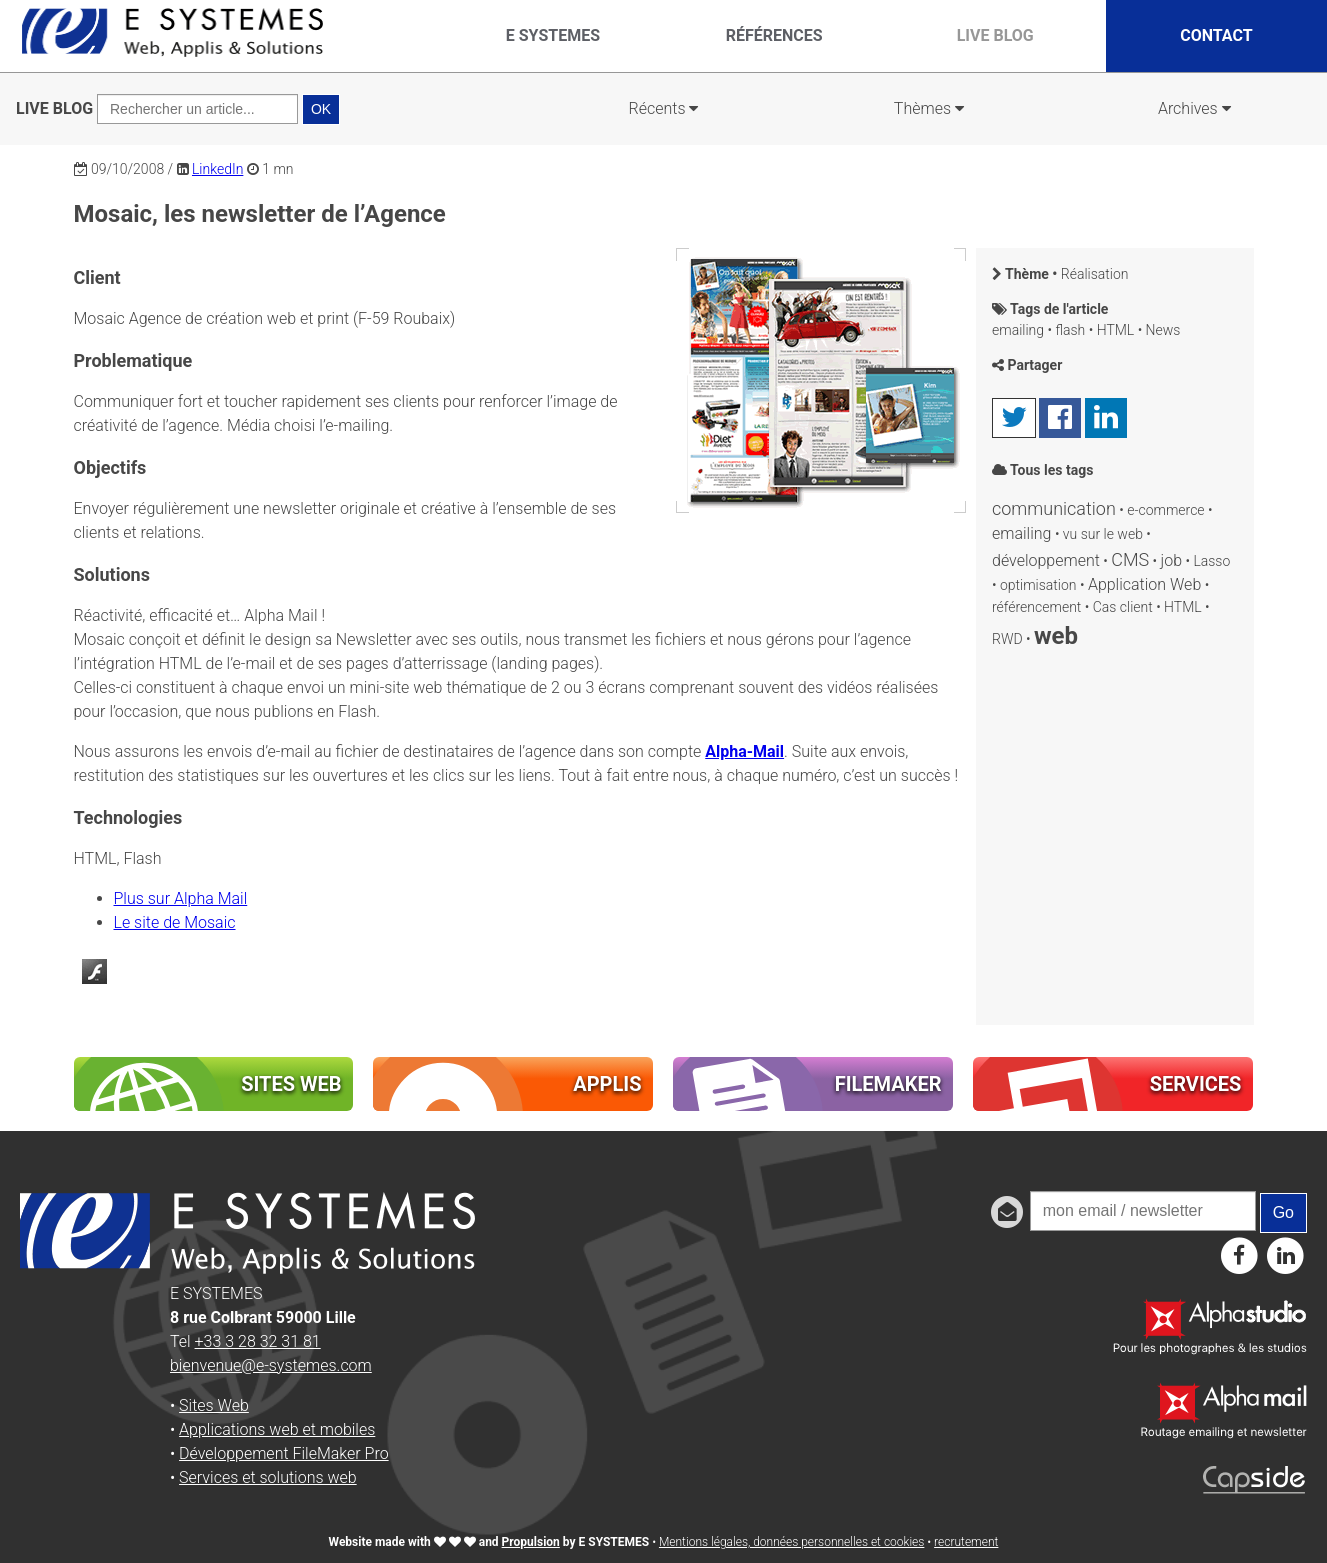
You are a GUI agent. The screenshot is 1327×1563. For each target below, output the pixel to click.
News (1163, 330)
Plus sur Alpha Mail (181, 898)
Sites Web (214, 1405)
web (1056, 636)
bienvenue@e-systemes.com (271, 1365)
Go (1283, 1212)
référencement (1036, 607)
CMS (1130, 559)
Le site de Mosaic (175, 922)
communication (1054, 508)
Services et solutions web (268, 1477)
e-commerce (1165, 510)
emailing (1018, 330)
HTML (1116, 330)
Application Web (1144, 584)
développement (1046, 560)
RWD (1007, 639)
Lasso (1211, 561)
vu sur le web (1103, 534)
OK (321, 109)
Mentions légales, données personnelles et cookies (791, 1542)
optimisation (1038, 585)
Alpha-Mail (744, 751)
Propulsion (531, 1542)
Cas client (1123, 607)
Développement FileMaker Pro (284, 1453)
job (1171, 560)
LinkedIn (217, 169)
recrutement (966, 1542)
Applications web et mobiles (277, 1429)
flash (1070, 330)
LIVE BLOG (54, 108)
